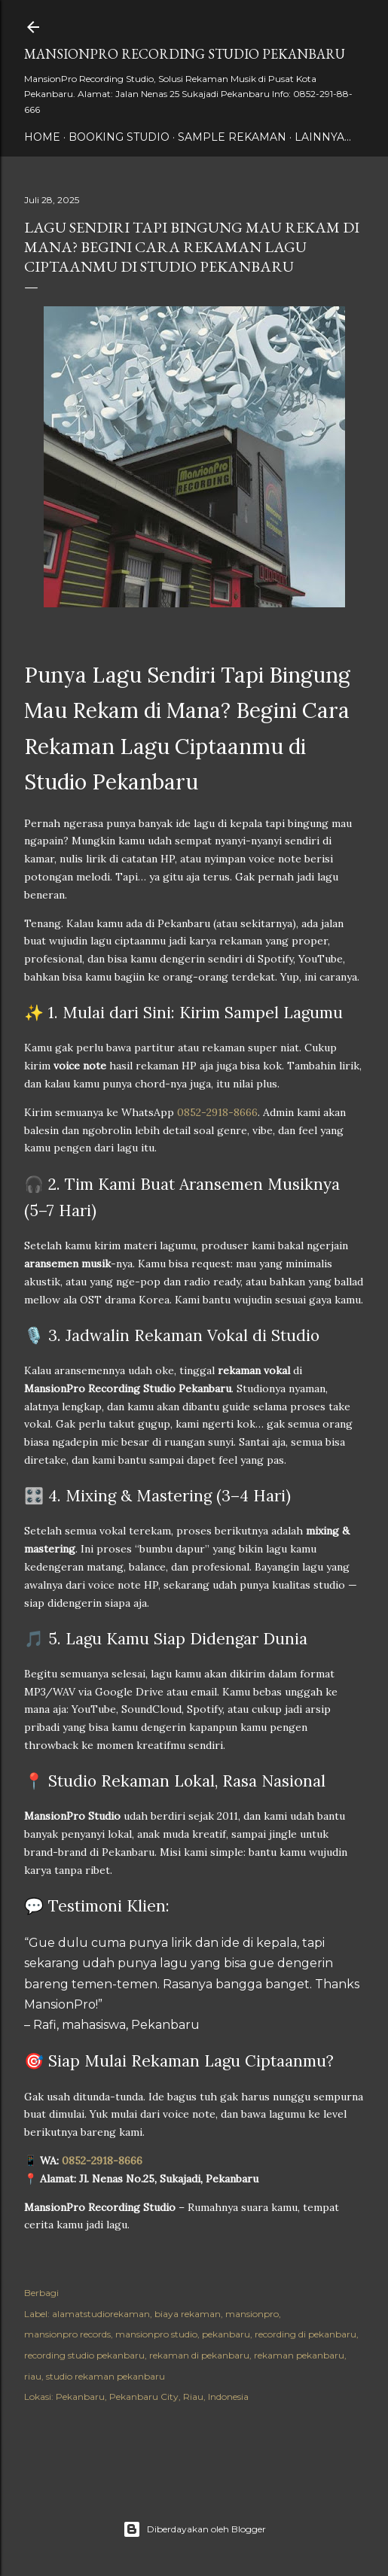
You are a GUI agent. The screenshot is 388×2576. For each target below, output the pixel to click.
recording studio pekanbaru (84, 2355)
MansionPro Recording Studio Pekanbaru (184, 53)
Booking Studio (119, 137)
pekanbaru (226, 2334)
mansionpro (252, 2313)
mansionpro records (67, 2334)
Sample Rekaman (232, 137)
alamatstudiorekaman (101, 2313)
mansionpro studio (156, 2334)
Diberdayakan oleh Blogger (194, 2529)
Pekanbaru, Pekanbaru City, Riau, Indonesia (152, 2396)
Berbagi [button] (41, 2292)
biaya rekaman (187, 2313)
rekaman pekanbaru (299, 2355)
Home (42, 137)
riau (32, 2376)
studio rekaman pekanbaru (105, 2376)
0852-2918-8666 (217, 1112)
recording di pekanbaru (305, 2334)
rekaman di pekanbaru (199, 2355)
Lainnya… (323, 137)
